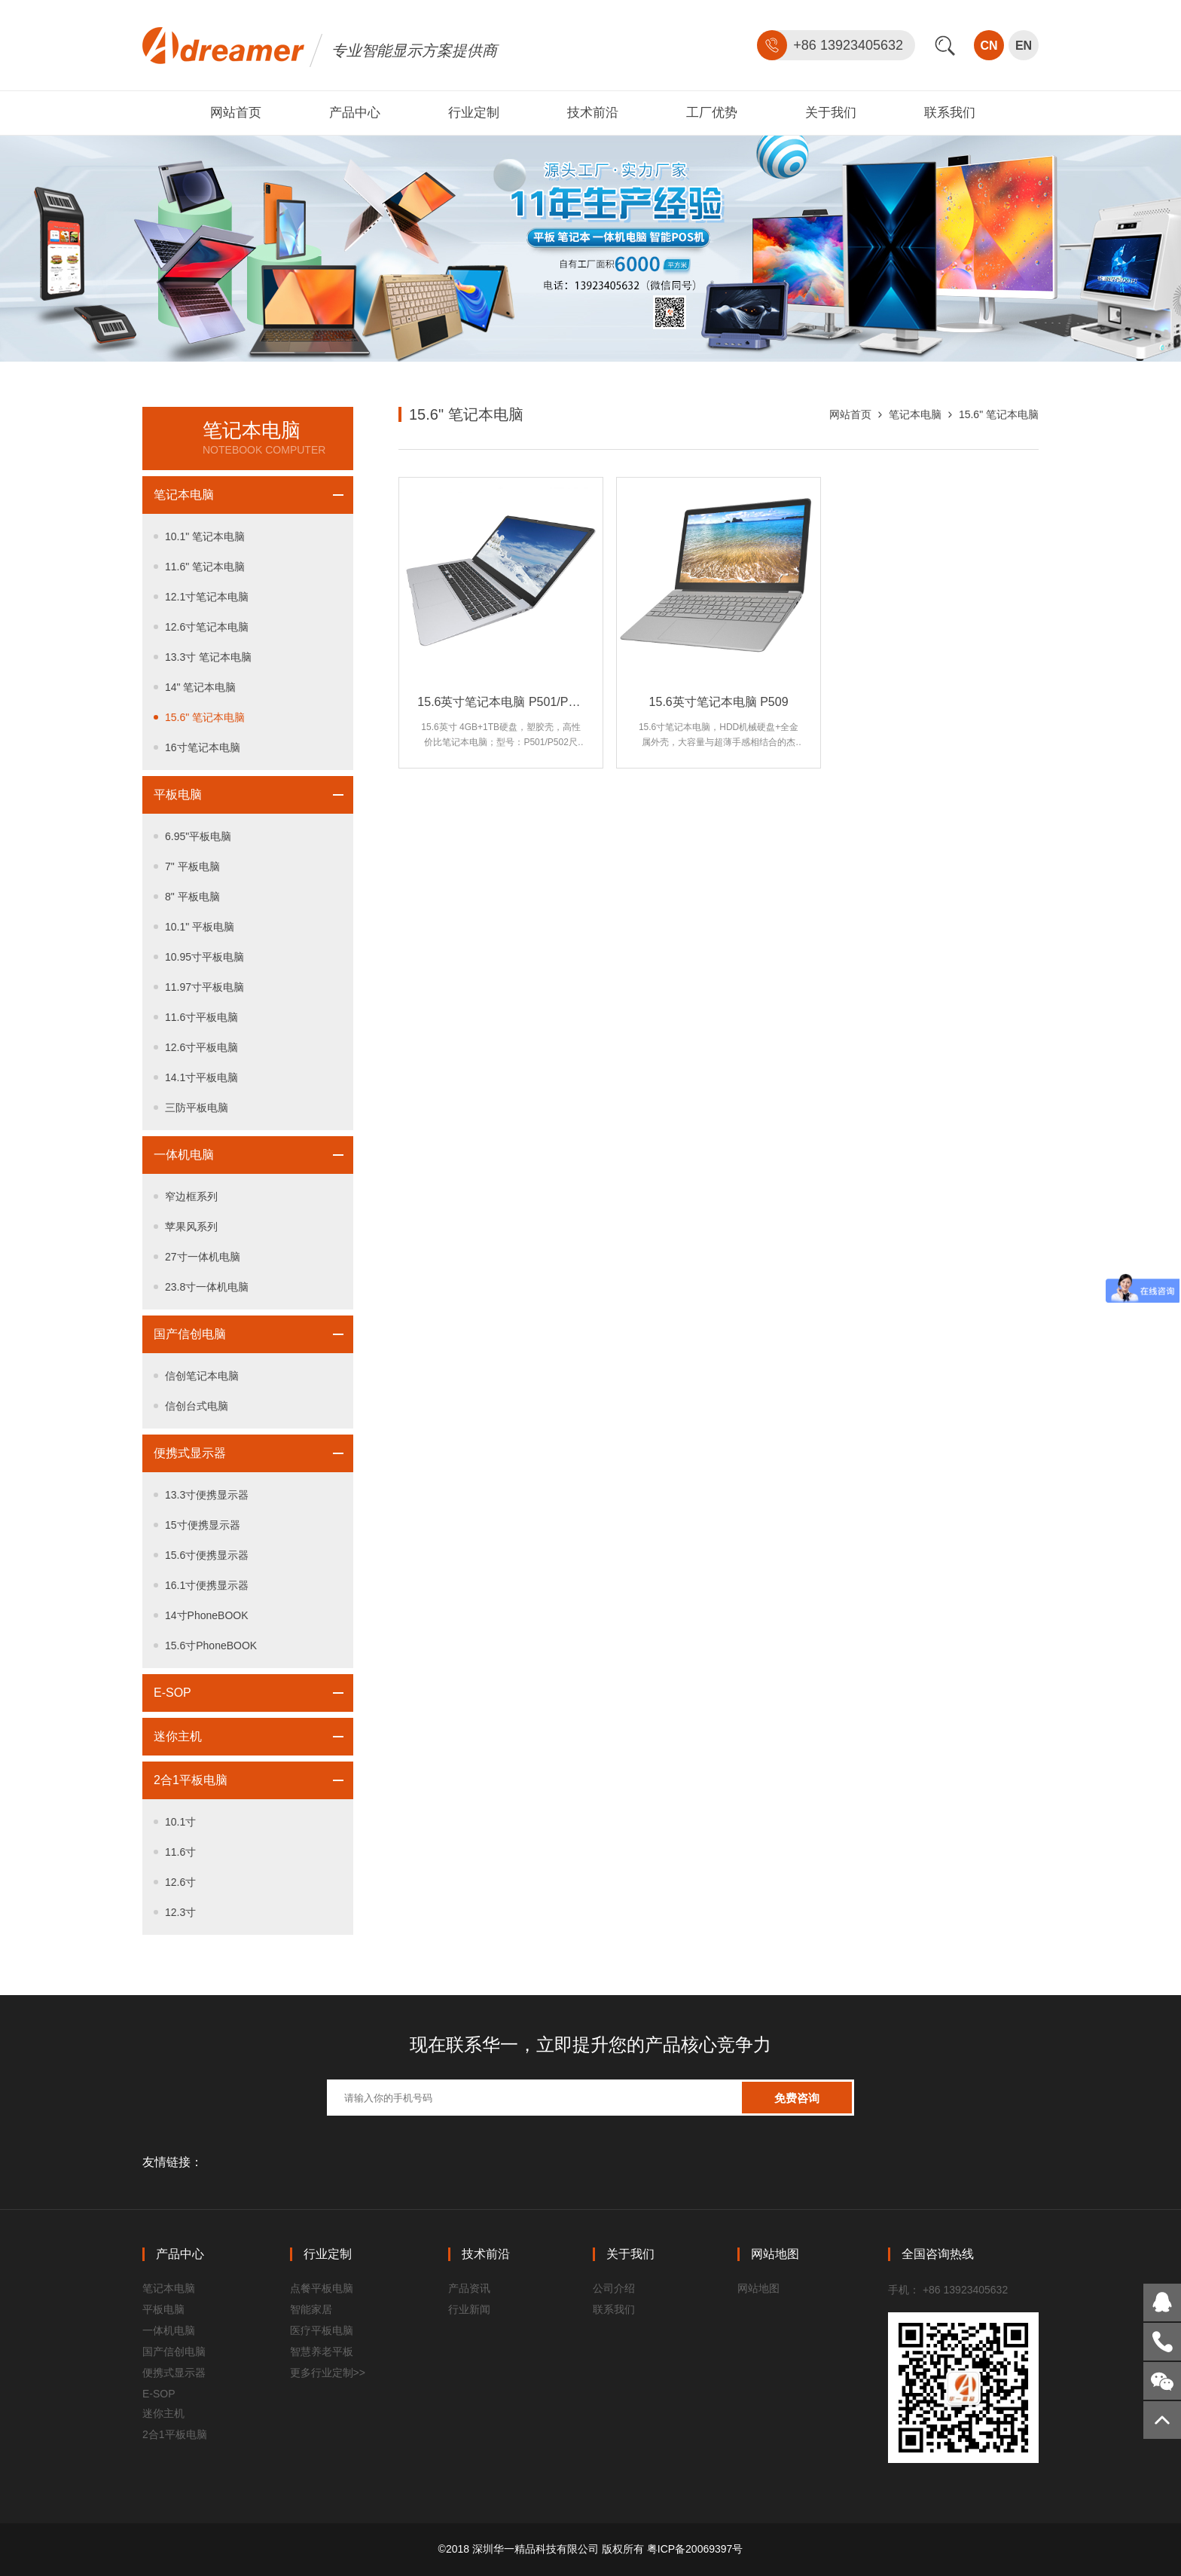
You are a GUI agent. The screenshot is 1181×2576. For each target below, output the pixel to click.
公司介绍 (614, 2288)
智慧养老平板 (321, 2351)
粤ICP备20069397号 (695, 2549)
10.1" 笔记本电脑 (205, 536)
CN (988, 45)
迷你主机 (178, 1736)
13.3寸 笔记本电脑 (208, 657)
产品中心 (354, 112)
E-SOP (172, 1692)
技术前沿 (592, 112)
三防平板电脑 (196, 1108)
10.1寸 (180, 1822)
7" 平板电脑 (192, 866)
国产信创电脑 (190, 1334)
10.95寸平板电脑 (204, 957)
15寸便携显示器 (202, 1525)
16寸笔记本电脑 (202, 747)
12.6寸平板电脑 (201, 1047)
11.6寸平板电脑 (201, 1017)
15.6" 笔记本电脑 (205, 717)
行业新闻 (469, 2309)
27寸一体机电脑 (202, 1257)
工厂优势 (711, 112)
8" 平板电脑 (192, 897)
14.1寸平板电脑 (201, 1077)
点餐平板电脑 (321, 2288)
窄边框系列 (191, 1196)
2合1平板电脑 (190, 1780)
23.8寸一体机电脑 (207, 1287)
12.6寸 (180, 1882)
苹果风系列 (191, 1227)
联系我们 (949, 112)
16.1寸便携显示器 (207, 1585)
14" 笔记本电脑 (200, 687)
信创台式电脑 (196, 1406)
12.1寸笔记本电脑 (207, 597)
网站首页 (235, 112)
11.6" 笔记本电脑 (205, 567)
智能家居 (311, 2309)
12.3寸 (180, 1912)
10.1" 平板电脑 (199, 927)
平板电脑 (178, 794)
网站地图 (758, 2288)
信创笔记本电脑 (202, 1376)
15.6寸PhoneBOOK (211, 1645)
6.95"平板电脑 (198, 836)
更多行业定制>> (327, 2373)
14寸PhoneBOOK (207, 1615)
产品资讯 (469, 2288)
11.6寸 (180, 1852)
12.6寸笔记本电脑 (207, 627)
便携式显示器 (190, 1453)
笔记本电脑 (184, 494)
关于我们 (830, 112)
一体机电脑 (184, 1154)
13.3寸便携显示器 (207, 1495)
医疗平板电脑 (321, 2330)
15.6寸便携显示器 (207, 1555)
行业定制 (473, 112)
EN (1023, 45)
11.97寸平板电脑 (204, 987)
